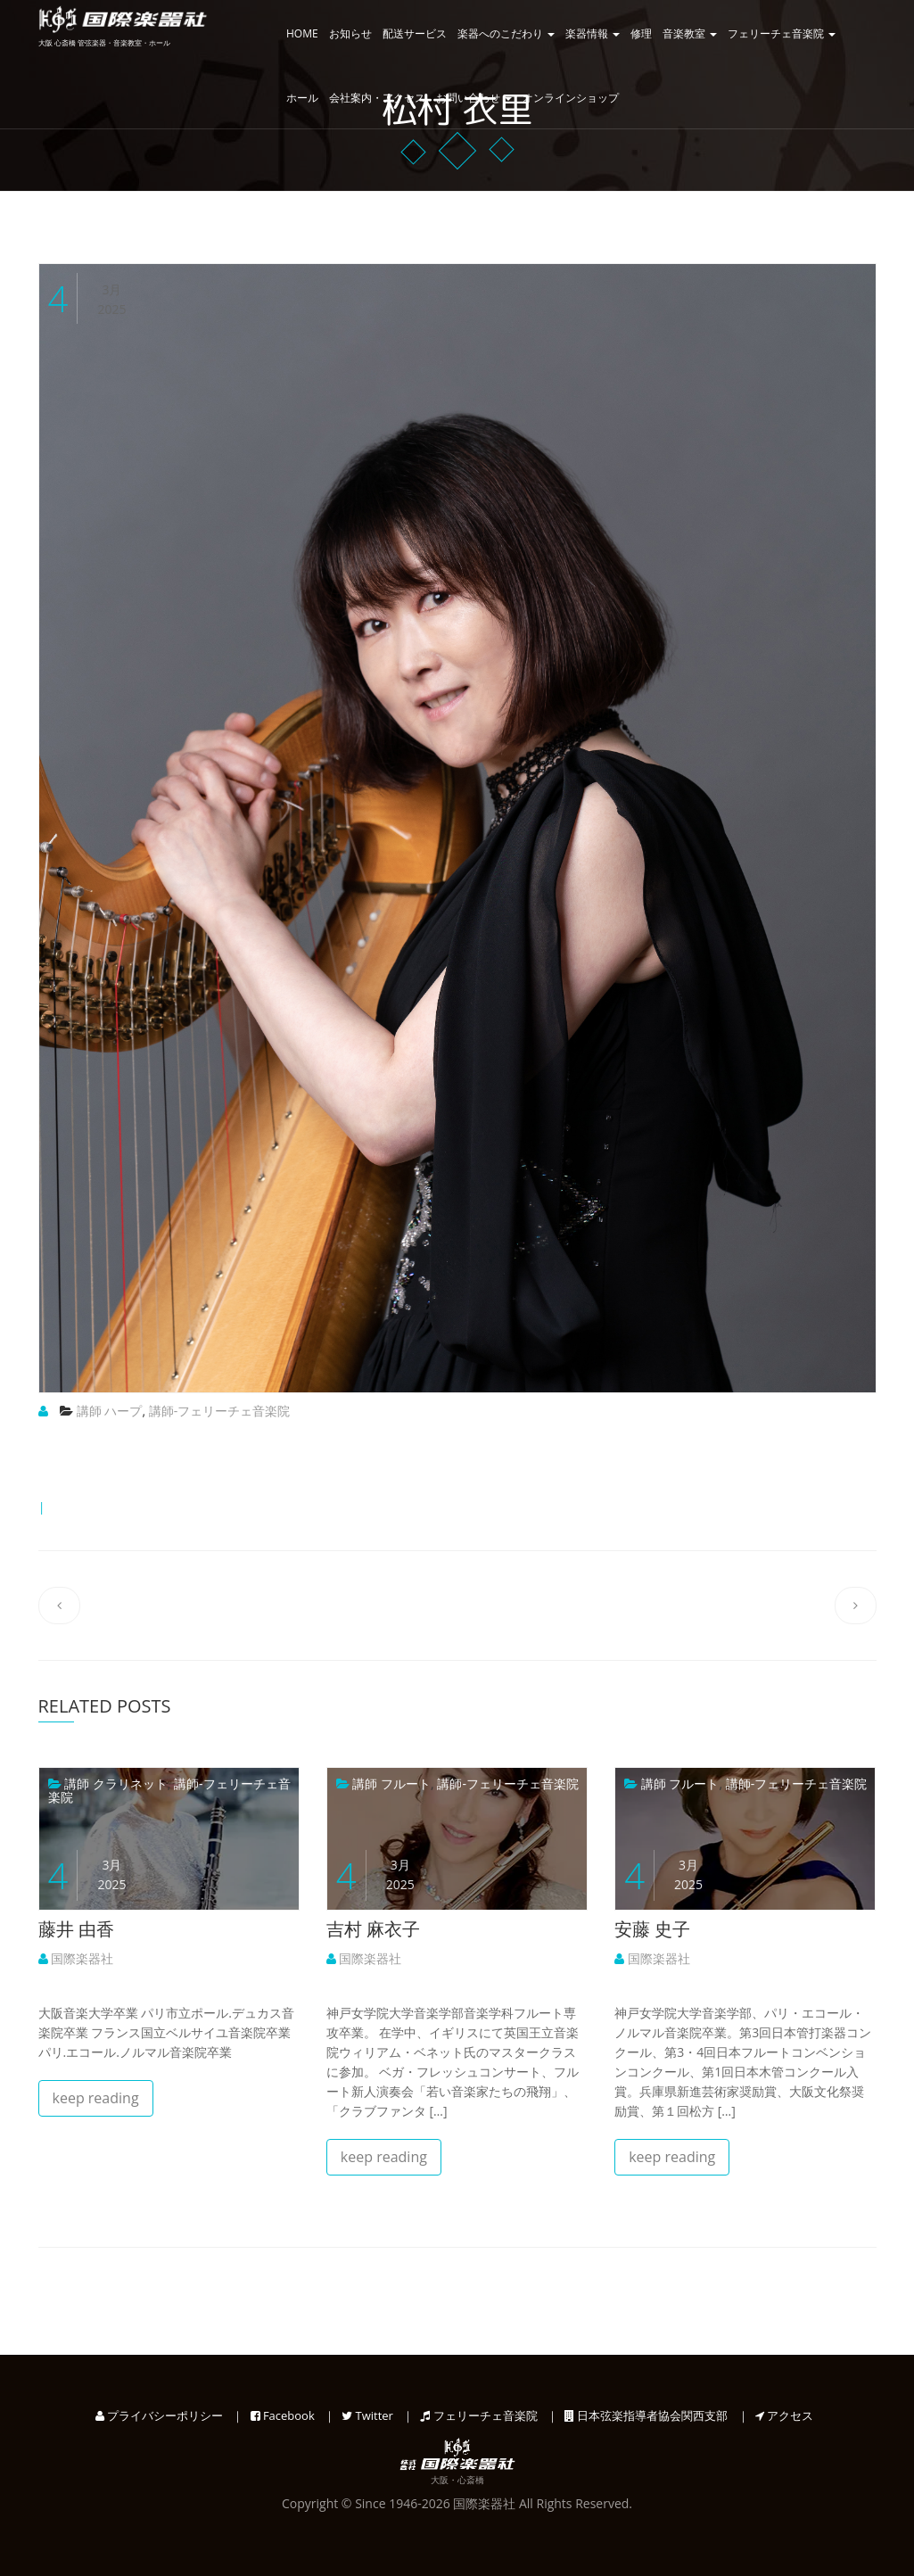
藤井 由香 (76, 1929)
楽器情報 (592, 33)
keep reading (96, 2098)
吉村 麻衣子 (373, 1929)
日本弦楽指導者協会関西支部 (646, 2415)
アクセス (784, 2415)
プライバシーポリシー (159, 2415)
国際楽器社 (76, 1958)
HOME (302, 33)
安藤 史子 (652, 1929)
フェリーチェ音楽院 (782, 33)
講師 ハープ (110, 1410)
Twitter (367, 2415)
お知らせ (350, 33)
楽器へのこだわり (506, 33)
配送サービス (415, 33)
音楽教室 (690, 33)
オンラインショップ (571, 97)
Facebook (283, 2415)
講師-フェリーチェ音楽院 (220, 1410)
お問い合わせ (474, 97)
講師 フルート (391, 1783)
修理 (641, 33)
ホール (302, 97)
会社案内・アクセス (377, 97)
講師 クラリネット (116, 1783)
